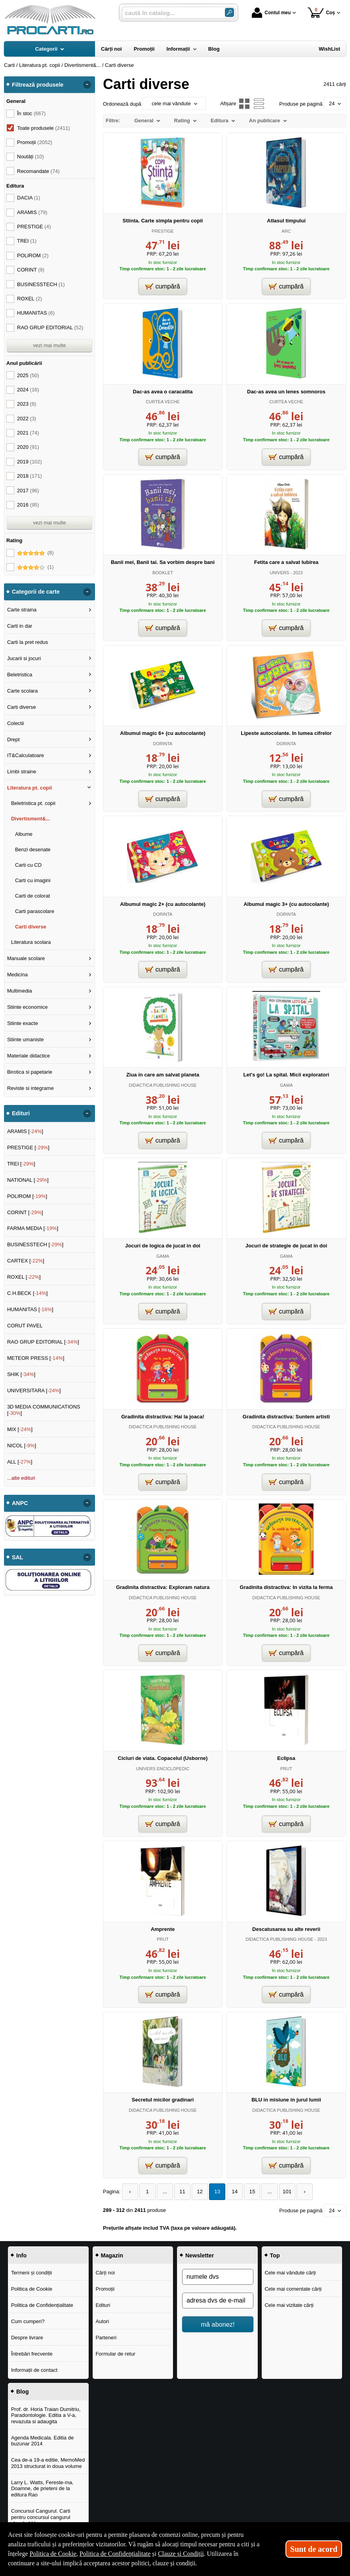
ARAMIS (32, 212)
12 (196, 2191)
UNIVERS (279, 572)
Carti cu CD (28, 865)
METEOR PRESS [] (36, 1358)
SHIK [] (21, 1374)
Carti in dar (19, 626)
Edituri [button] (21, 1113)
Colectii (15, 723)
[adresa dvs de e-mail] (217, 2300)
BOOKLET (162, 572)
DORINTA (163, 743)
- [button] (87, 85)
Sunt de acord (313, 2549)
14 (229, 2191)
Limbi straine (21, 772)
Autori (102, 2321)
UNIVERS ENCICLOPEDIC (162, 1768)
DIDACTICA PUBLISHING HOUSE (162, 1085)
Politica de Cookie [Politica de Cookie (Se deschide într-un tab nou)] (53, 2553)
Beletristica (19, 675)
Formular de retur (115, 2353)
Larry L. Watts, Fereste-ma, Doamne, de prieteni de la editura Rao (42, 2488)
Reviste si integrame (30, 1088)
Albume (23, 834)
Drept (13, 739)
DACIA (28, 198)
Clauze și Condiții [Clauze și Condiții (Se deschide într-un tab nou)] (181, 2553)
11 (179, 2191)
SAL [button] (17, 1557)
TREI (26, 241)
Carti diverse (21, 707)
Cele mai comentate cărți (292, 2288)
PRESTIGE (163, 231)
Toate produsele (43, 128)
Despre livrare (27, 2337)
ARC (286, 231)
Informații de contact (34, 2370)
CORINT (30, 270)
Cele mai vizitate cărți (289, 2305)
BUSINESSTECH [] (35, 1244)
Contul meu (271, 13)
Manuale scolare (26, 958)
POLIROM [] (27, 1196)
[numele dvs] (217, 2276)
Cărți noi (104, 2272)
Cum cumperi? (28, 2321)
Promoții (104, 2288)
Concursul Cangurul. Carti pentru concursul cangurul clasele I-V (40, 2517)
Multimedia (19, 991)
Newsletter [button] (199, 2255)
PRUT (286, 1768)
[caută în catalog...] (170, 13)
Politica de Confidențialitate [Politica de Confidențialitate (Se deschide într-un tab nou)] (115, 2553)
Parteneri (105, 2337)
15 (246, 2191)
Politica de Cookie (31, 2288)
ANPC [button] (20, 1503)
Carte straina (21, 610)
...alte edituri (21, 1478)
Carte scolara (22, 691)
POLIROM (32, 255)
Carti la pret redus (27, 642)
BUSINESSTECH (41, 284)
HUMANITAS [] (30, 1309)
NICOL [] (21, 1445)
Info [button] (21, 2255)
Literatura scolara (31, 942)
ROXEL (29, 299)
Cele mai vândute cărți (290, 2272)
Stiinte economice (27, 1007)
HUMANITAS (36, 313)
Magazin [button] (112, 2255)
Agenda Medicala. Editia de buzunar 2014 (42, 2440)
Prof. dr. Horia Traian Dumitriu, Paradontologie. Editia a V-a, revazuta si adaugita (46, 2414)
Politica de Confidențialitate (42, 2305)
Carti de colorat (32, 896)
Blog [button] (22, 2391)
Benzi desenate (33, 849)
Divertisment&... (30, 819)
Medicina (17, 975)
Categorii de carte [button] (36, 591)
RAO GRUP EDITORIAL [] (43, 1342)
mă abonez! (218, 2323)
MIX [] (19, 1429)
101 (279, 2191)
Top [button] (275, 2255)
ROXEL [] (24, 1277)
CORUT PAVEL (25, 1326)
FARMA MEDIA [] (32, 1228)
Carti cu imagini (33, 880)
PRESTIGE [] (28, 1147)
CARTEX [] (25, 1261)
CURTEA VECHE (163, 401)
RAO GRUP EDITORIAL (50, 327)
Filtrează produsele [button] (37, 85)
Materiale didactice (28, 1056)
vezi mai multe (49, 345)
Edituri (102, 2305)
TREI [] (21, 1164)
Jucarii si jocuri (24, 658)
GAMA (286, 1085)
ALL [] (19, 1462)
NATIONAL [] (28, 1180)
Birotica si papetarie (29, 1072)
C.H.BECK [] (27, 1293)
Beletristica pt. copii (33, 803)
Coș (321, 12)
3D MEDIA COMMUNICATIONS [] (43, 1410)
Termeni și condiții (31, 2272)
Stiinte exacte (22, 1023)
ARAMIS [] (25, 1131)
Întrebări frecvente (32, 2353)
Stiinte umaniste (25, 1039)
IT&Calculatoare (25, 755)
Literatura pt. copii (29, 788)
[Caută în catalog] (229, 12)
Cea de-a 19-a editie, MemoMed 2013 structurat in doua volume (48, 2462)
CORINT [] (25, 1212)
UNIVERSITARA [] (34, 1390)
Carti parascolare (34, 911)
